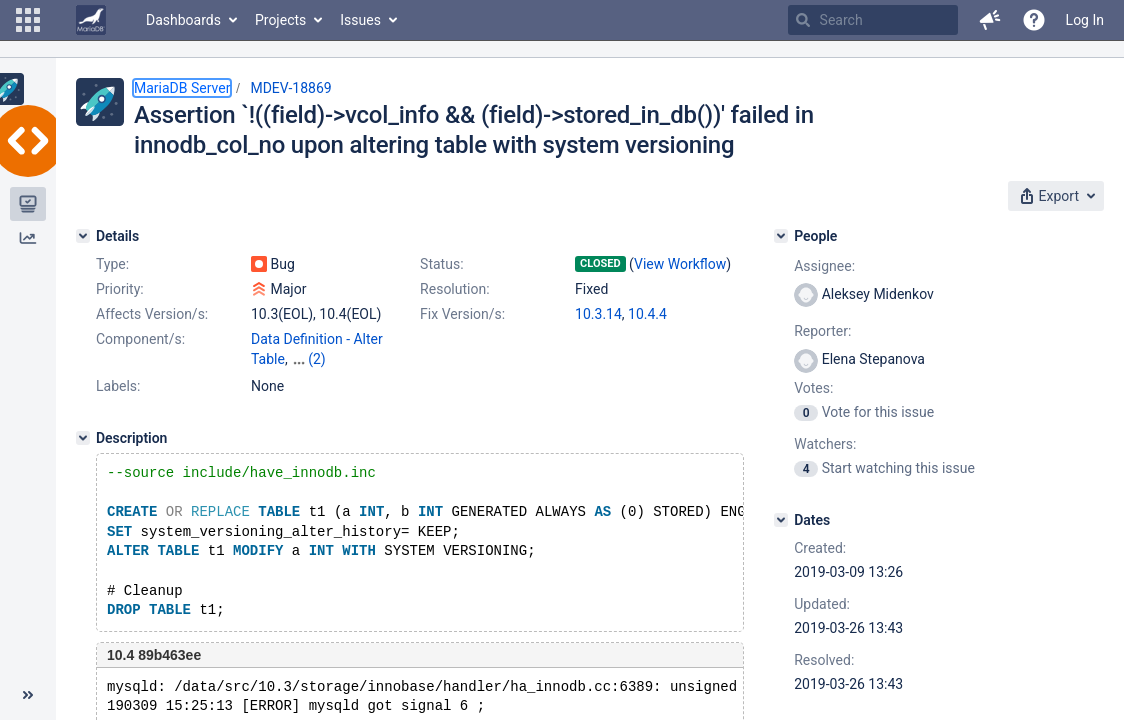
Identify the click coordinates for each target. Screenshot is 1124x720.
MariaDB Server (182, 88)
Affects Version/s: (152, 314)
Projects (280, 20)
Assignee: (824, 266)
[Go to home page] (91, 20)
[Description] (83, 438)
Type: (112, 264)
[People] (781, 236)
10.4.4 (647, 314)
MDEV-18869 (290, 88)
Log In (1085, 20)
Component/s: (140, 339)
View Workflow (680, 264)
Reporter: (822, 331)
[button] (28, 20)
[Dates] (781, 520)
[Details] (83, 236)
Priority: (120, 289)
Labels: (118, 386)
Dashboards (183, 20)
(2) (317, 359)
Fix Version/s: (462, 314)
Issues (360, 20)
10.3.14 (598, 314)
